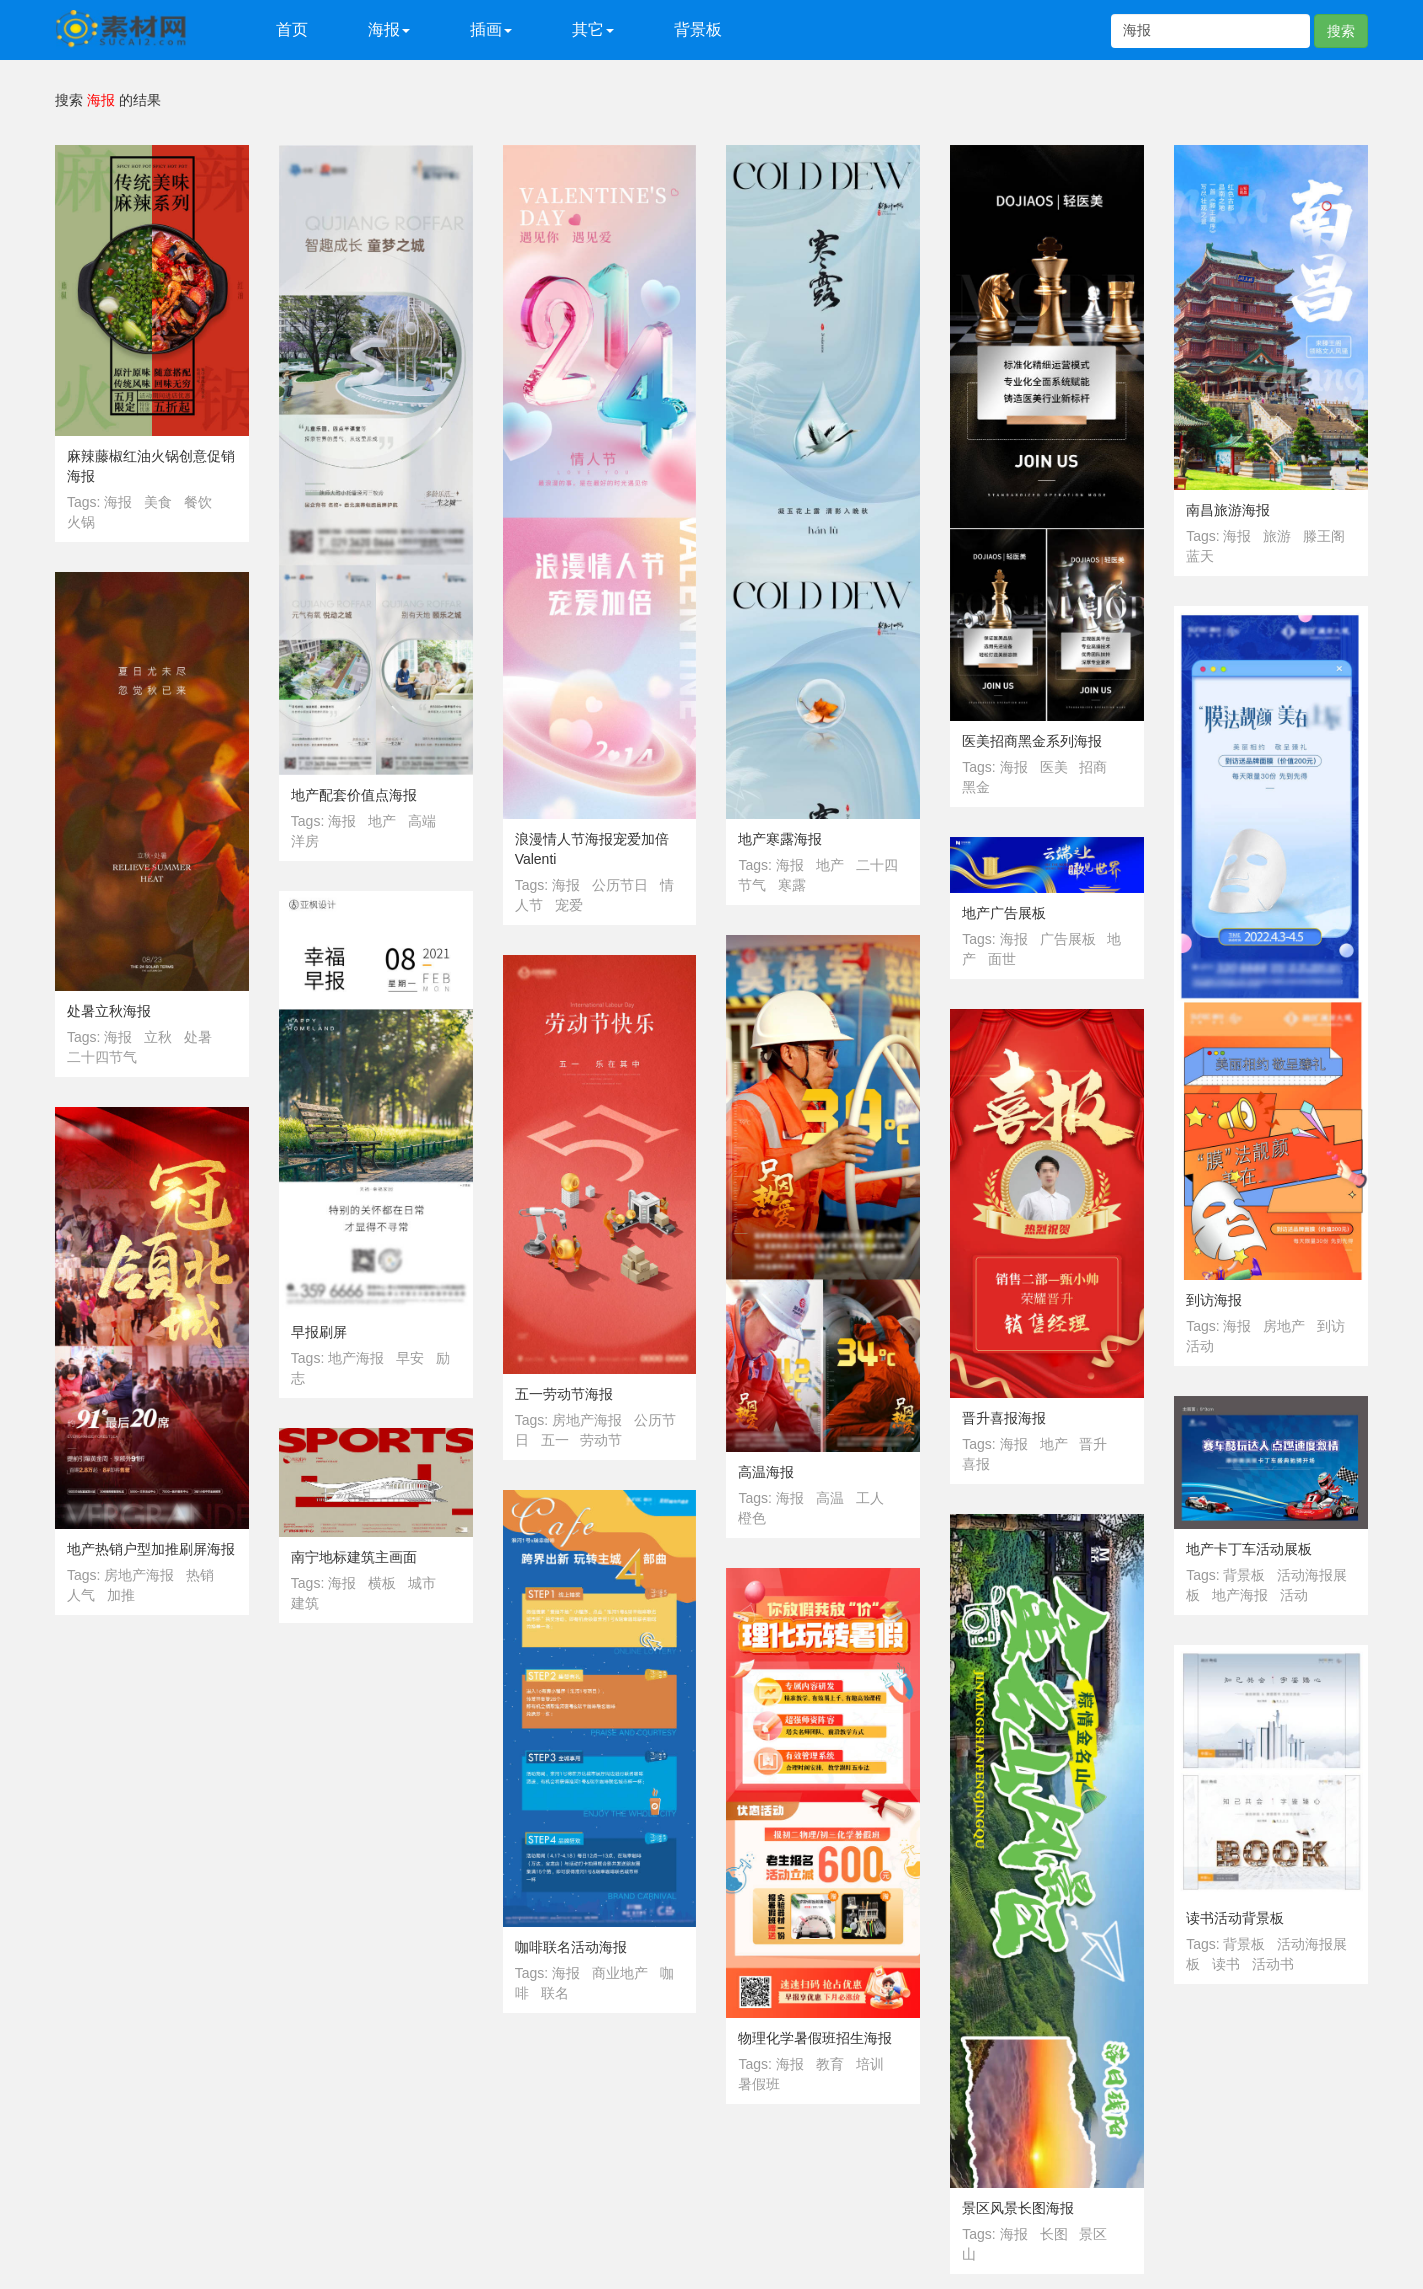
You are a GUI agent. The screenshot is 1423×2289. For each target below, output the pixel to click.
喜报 (976, 1464)
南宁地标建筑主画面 (354, 1557)
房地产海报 (587, 1420)
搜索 (1341, 31)
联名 (555, 1993)
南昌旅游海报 (1228, 510)
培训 (870, 2064)
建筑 (305, 1603)
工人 (870, 1498)
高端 (422, 821)
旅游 (1277, 536)
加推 (121, 1595)
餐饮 (198, 502)
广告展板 (1068, 939)
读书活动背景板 (1235, 1918)
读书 (1226, 1964)
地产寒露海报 (780, 839)
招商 (1093, 767)
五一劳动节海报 (564, 1394)
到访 (1331, 1326)
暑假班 (759, 2084)
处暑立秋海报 (109, 1011)
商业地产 (620, 1973)
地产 (382, 821)
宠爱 (569, 905)
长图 (1054, 2234)
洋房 (305, 841)
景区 (1093, 2234)
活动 (1200, 1346)
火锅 (81, 522)
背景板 (698, 29)
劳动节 (601, 1440)
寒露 (792, 885)
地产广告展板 (1004, 913)
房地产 (1284, 1326)
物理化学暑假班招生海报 (815, 2038)
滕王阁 (1324, 536)
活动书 (1273, 1964)
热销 (200, 1575)
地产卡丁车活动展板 (1249, 1549)
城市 (422, 1583)
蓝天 (1200, 556)
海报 (118, 502)
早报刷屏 (319, 1332)
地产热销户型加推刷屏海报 (151, 1549)
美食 (158, 502)
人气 (81, 1595)
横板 (382, 1583)
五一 (555, 1440)
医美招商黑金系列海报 (1032, 741)
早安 (410, 1358)
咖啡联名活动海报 (571, 1947)
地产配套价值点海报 (354, 795)
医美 (1054, 767)
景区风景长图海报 (1018, 2208)
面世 (1002, 959)
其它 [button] (593, 29)
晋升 (1093, 1444)
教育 (830, 2064)
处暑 (198, 1037)
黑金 (976, 787)
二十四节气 (102, 1057)
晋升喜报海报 (1004, 1418)
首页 (292, 29)
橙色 (752, 1518)
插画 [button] (491, 29)
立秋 (158, 1037)
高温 (830, 1498)
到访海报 (1214, 1300)
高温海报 (766, 1472)
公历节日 (620, 885)
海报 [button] (389, 29)
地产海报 (356, 1358)
